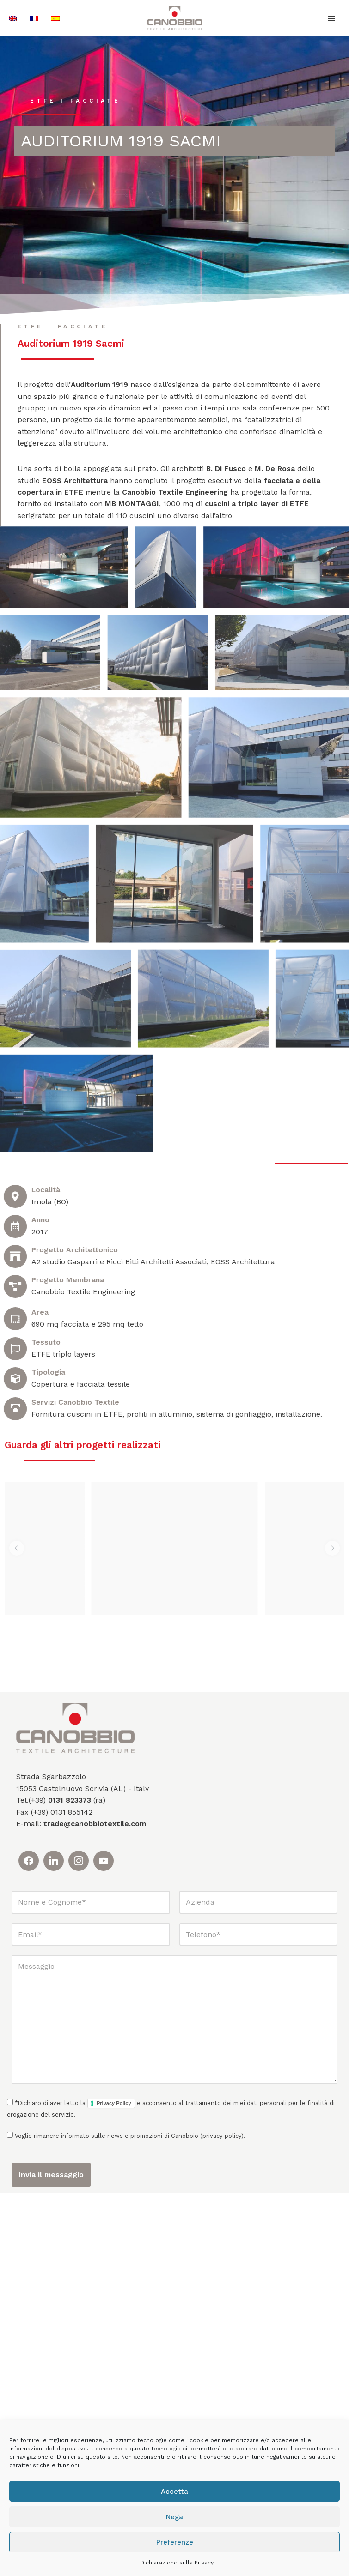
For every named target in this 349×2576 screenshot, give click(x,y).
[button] (16, 1901)
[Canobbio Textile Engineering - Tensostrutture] (174, 18)
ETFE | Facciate (76, 101)
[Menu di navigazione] (331, 18)
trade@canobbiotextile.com (94, 2206)
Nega (174, 2517)
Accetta (174, 2491)
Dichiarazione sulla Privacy (177, 2562)
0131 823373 (69, 2183)
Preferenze (174, 2542)
